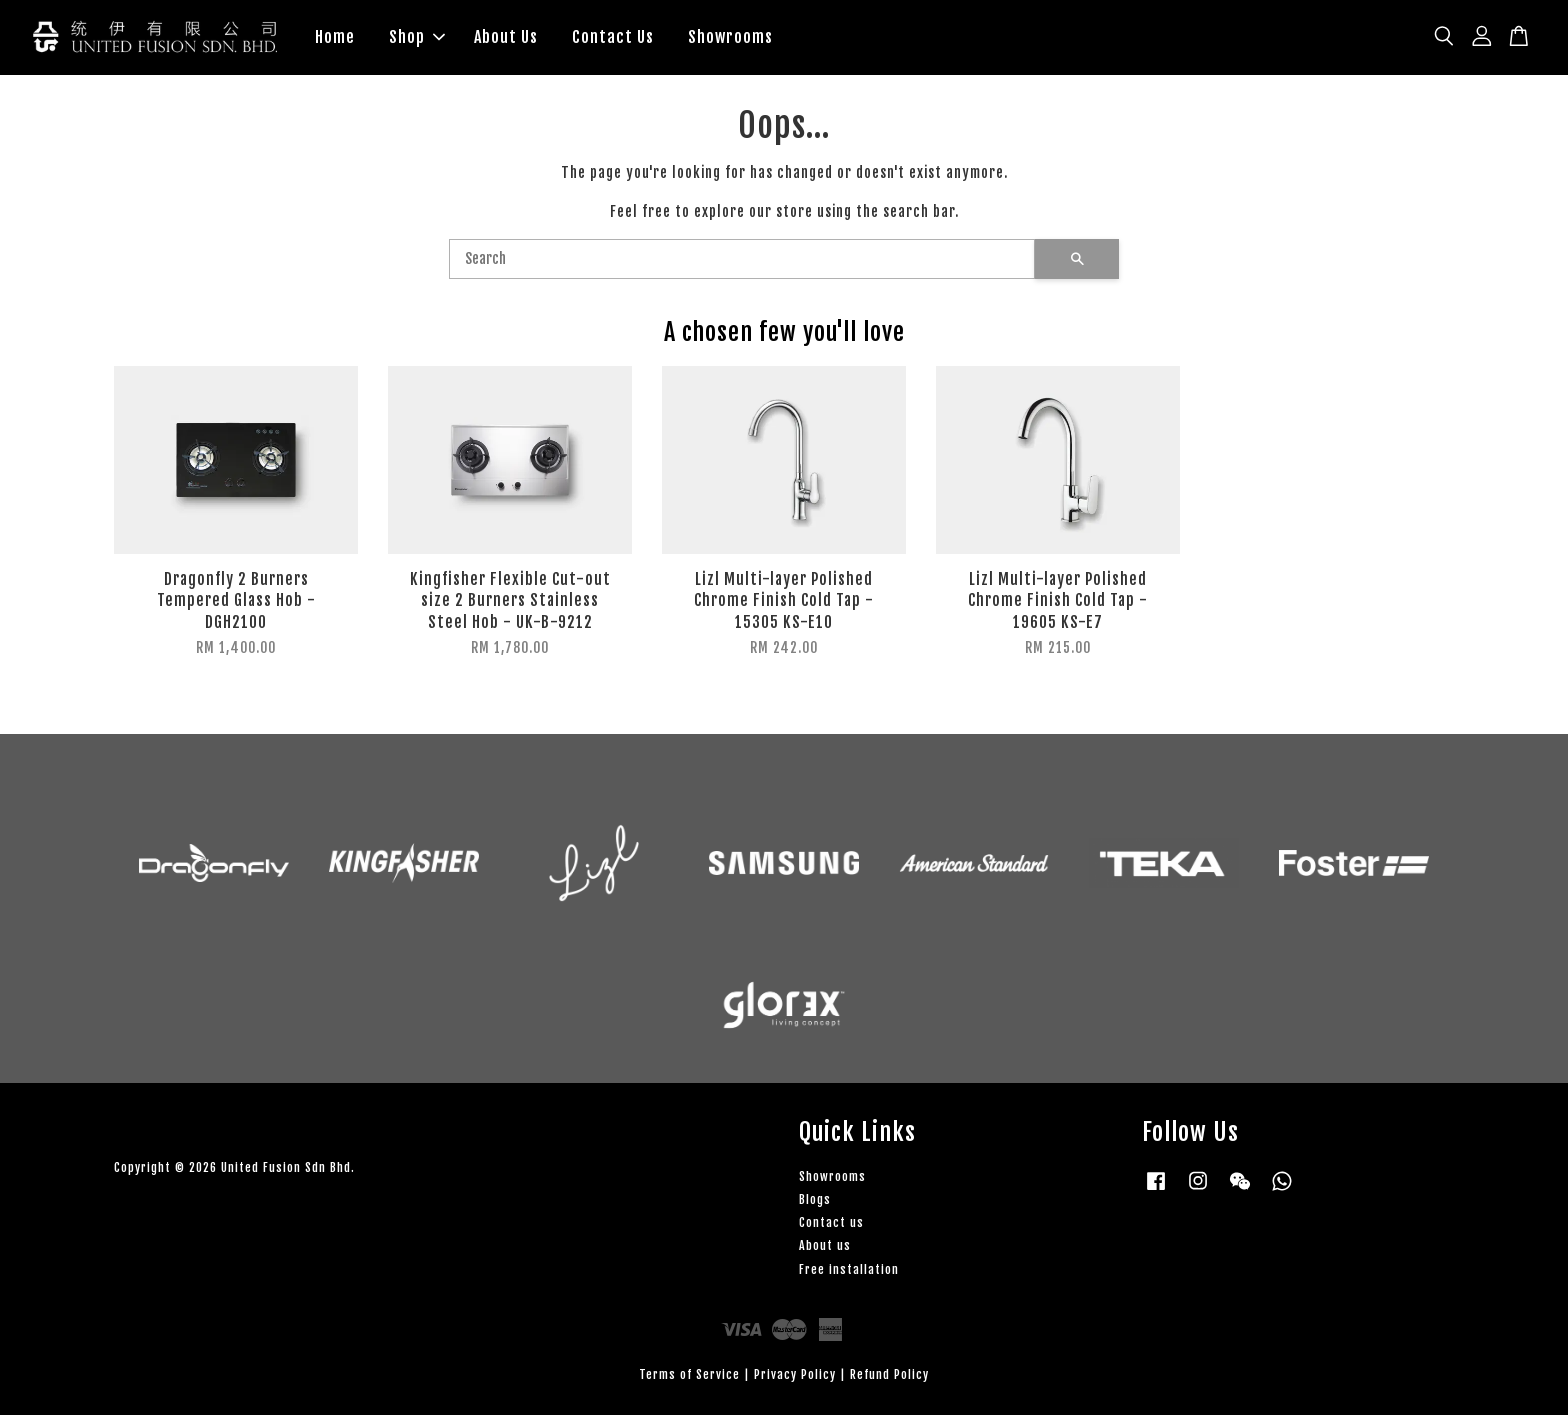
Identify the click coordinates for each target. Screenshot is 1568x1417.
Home (335, 38)
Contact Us (613, 38)
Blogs (815, 1201)
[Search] (742, 261)
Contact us (831, 1224)
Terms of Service (689, 1376)
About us (825, 1247)
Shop (417, 38)
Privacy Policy (795, 1376)
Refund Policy (889, 1376)
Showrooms (730, 38)
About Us (506, 38)
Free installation (849, 1271)
